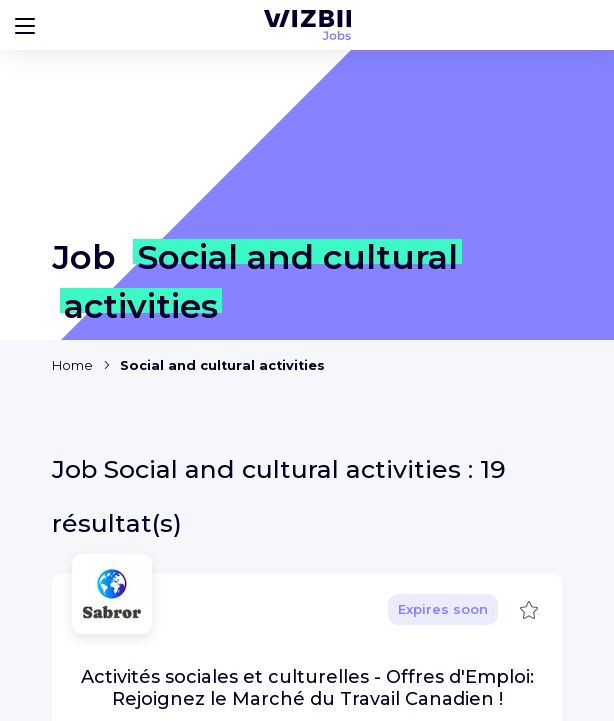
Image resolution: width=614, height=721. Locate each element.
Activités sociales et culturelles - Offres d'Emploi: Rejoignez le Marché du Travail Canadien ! (307, 688)
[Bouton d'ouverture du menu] (25, 25)
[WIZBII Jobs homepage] (307, 25)
